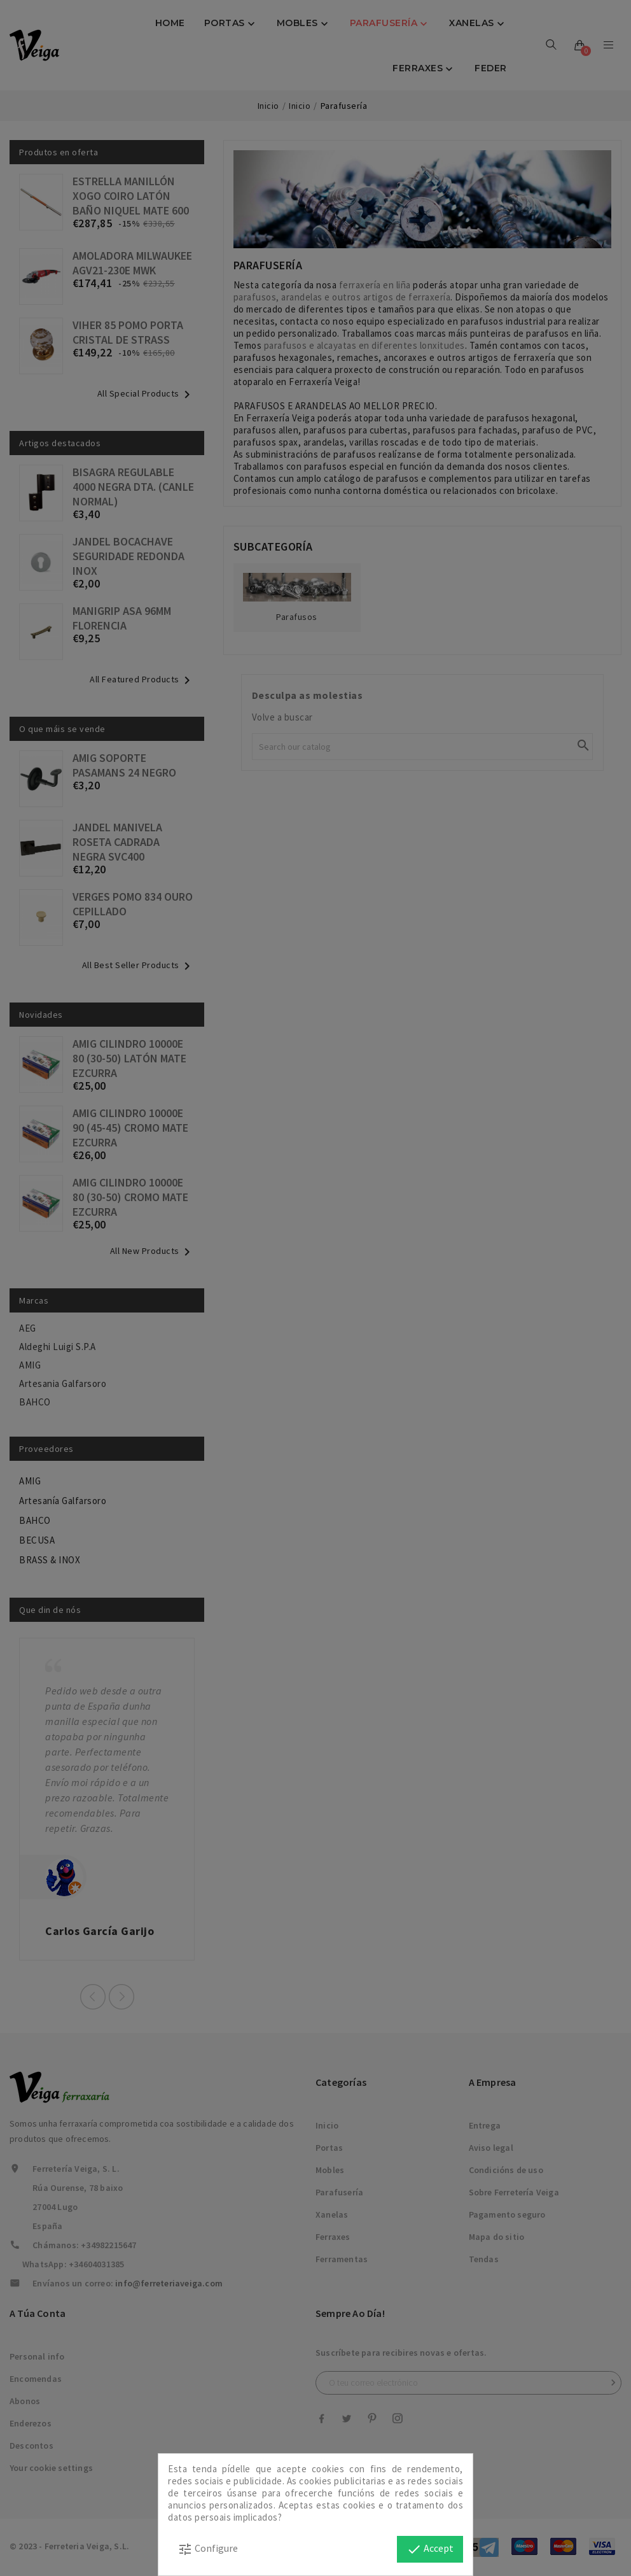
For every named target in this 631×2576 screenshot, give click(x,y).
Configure (207, 2549)
